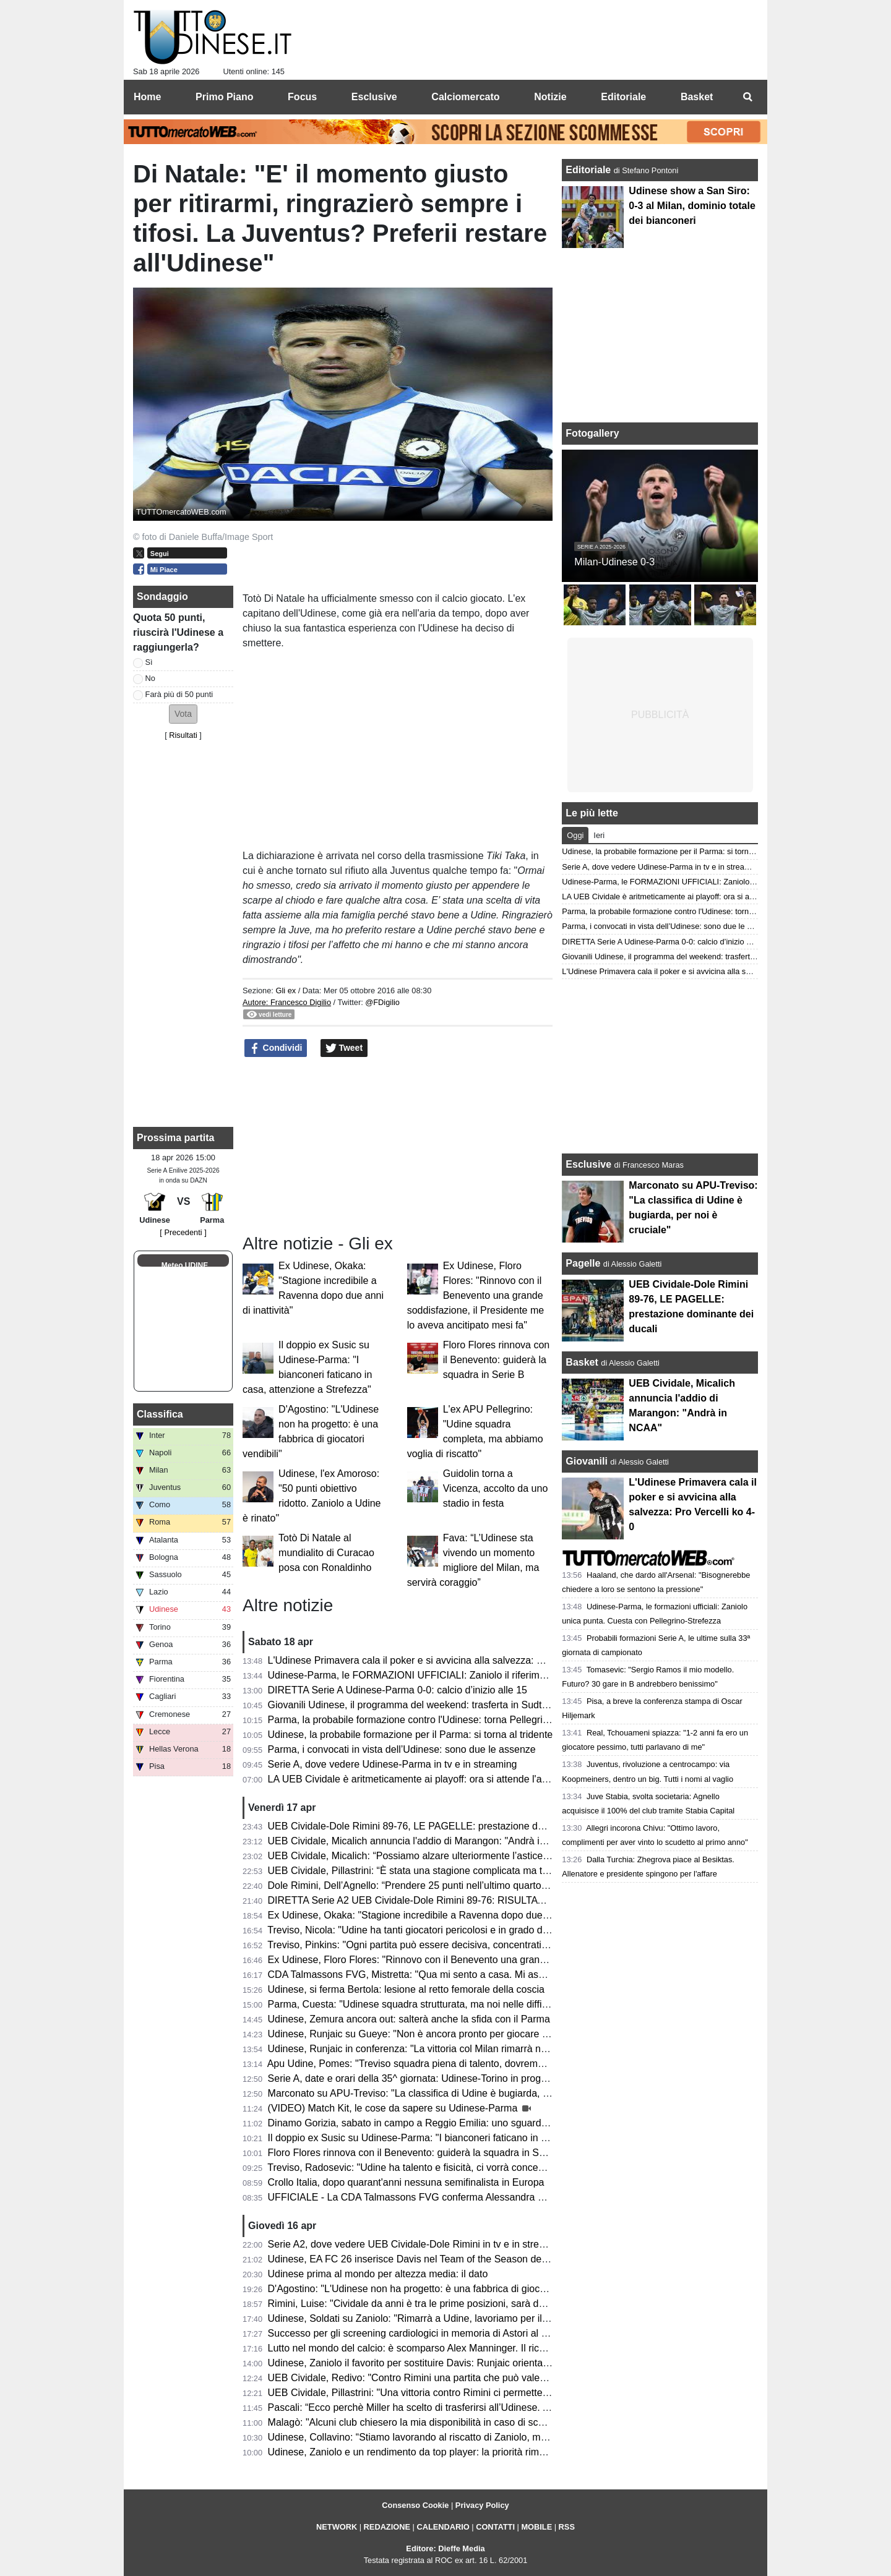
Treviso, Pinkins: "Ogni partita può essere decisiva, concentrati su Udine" (427, 1945)
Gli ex (285, 990)
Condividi (276, 1048)
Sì (149, 662)
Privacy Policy (482, 2505)
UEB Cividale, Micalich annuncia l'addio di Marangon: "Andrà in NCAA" (423, 1841)
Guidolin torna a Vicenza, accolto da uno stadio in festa (495, 1488)
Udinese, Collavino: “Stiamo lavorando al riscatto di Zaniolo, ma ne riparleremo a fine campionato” (482, 2437)
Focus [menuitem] (302, 97)
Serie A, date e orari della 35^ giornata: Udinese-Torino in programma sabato (436, 2078)
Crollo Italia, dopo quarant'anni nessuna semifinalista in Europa (406, 2182)
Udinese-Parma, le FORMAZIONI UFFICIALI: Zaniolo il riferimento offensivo (434, 1675)
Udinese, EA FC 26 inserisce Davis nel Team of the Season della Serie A (427, 2259)
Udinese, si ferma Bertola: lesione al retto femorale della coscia (406, 1989)
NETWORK (336, 2526)
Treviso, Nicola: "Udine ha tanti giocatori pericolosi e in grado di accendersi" (432, 1930)
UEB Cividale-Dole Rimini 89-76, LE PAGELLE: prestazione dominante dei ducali (445, 1826)
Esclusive (588, 1164)
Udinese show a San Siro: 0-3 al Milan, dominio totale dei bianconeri (692, 206)
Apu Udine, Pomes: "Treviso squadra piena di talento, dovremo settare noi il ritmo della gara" (470, 2063)
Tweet (344, 1048)
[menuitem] (747, 97)
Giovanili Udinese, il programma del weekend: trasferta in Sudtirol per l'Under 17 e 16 (455, 1705)
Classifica (160, 1414)
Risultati (183, 735)
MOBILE (536, 2526)
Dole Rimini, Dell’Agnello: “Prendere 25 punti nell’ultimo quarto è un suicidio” (435, 1885)
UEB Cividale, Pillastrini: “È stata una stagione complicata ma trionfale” (423, 1870)
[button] (183, 714)
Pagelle (583, 1263)
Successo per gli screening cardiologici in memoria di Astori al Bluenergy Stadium (446, 2333)
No (150, 678)
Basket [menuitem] (697, 97)
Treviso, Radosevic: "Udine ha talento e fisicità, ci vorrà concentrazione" (424, 2167)
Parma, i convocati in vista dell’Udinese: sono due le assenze (402, 1749)
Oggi (575, 835)
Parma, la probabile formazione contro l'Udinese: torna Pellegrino (411, 1719)
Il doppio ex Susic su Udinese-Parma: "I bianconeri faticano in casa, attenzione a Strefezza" (468, 2138)
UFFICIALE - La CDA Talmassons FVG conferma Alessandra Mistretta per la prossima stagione (477, 2197)
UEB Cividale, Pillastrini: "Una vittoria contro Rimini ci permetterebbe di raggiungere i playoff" (471, 2392)
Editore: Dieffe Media (445, 2548)
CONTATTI (495, 2526)
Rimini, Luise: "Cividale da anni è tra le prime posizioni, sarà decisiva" (420, 2303)
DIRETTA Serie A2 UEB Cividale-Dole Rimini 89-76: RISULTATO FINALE (428, 1900)
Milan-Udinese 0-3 (614, 562)
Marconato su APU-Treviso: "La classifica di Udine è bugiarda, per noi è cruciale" (445, 2093)
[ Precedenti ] (183, 1232)
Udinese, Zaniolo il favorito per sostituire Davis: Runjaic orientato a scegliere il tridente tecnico (473, 2363)
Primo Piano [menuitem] (224, 97)
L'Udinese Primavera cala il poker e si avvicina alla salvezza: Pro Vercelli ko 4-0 (442, 1660)
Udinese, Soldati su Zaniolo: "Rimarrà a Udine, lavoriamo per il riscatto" (424, 2318)
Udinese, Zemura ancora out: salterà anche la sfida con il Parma (409, 2019)
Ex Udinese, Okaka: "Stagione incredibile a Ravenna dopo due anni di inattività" (443, 1915)
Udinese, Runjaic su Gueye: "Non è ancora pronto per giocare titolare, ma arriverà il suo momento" (484, 2034)
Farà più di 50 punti (179, 694)
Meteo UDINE (184, 1265)
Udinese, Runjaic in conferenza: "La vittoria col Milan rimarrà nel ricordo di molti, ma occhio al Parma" (490, 2048)
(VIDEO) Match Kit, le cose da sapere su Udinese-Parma (394, 2108)
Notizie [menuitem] (550, 97)
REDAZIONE (387, 2526)
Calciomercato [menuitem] (465, 97)
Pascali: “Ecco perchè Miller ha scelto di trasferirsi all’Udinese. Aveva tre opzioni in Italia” (462, 2407)
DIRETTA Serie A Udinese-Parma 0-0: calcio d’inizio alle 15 (397, 1690)
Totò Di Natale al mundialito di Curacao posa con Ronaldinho (326, 1553)
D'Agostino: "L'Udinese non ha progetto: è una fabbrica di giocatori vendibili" (434, 2288)
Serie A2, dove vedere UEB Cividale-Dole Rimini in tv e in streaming (417, 2244)
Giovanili (587, 1461)
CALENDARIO (442, 2526)
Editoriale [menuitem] (623, 97)
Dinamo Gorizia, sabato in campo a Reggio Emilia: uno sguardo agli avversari (438, 2123)
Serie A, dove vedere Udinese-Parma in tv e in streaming (392, 1764)
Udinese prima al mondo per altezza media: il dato (378, 2274)
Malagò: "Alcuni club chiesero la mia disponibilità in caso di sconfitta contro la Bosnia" (455, 2422)
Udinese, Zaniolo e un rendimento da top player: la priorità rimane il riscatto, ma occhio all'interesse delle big (505, 2452)
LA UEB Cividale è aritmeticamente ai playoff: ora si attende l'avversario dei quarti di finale (465, 1779)
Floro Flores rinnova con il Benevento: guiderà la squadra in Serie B (496, 1360)
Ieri (599, 835)
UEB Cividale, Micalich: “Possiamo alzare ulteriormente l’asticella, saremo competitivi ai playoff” (477, 1856)
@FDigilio (382, 1002)
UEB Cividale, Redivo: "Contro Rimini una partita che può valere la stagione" (435, 2378)
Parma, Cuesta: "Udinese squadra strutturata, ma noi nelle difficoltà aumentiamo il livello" (463, 2004)
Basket (582, 1362)
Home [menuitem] (147, 97)
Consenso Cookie (415, 2505)
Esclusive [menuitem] (374, 97)
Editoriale (589, 170)
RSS (567, 2526)
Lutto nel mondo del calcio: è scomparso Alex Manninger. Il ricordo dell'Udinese (442, 2348)
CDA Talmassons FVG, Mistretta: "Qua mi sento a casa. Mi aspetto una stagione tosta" (458, 1974)
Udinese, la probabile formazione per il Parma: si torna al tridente (410, 1734)
